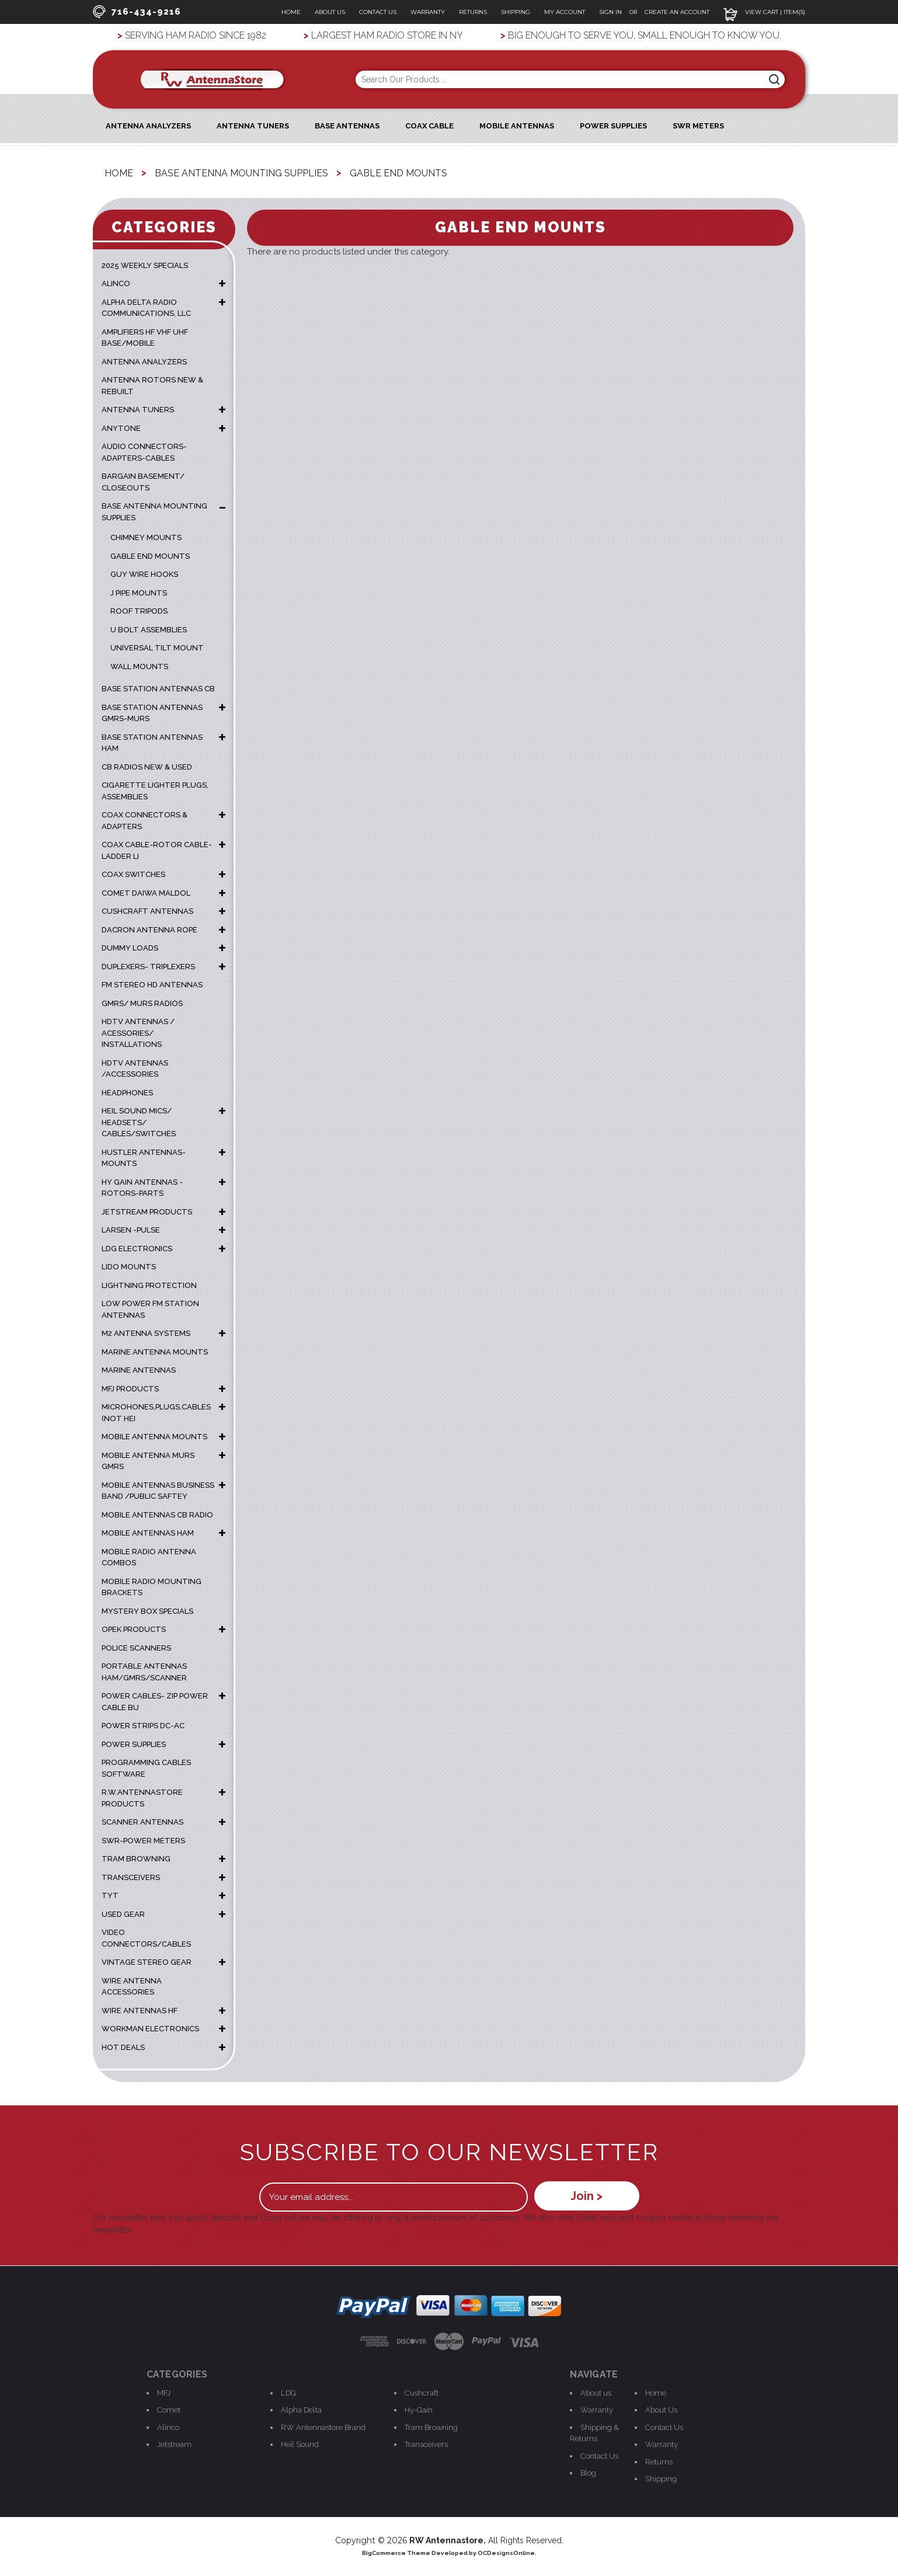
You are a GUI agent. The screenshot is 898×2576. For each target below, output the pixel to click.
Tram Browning (431, 2427)
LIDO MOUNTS (129, 1266)
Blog (588, 2473)
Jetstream (174, 2444)
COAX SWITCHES (133, 874)
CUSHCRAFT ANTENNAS (147, 911)
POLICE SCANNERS (136, 1648)
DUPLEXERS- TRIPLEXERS (148, 966)
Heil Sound (300, 2444)
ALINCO (116, 283)
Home (291, 12)
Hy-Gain (419, 2410)
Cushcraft (421, 2393)
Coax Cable (429, 125)
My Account (564, 12)
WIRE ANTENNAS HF (139, 2010)
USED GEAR (123, 1914)
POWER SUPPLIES (134, 1744)
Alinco (168, 2427)
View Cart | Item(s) (764, 12)
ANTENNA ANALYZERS (148, 125)
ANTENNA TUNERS (138, 409)
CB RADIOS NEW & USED (147, 767)
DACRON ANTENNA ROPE (149, 929)
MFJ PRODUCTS (130, 1388)
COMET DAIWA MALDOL (146, 893)
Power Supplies (613, 125)
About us (595, 2393)
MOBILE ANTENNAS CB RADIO (157, 1514)
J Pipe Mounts (138, 593)
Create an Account (677, 12)
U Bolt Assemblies (148, 629)
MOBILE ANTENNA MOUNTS (154, 1436)
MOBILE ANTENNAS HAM (148, 1533)
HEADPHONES (127, 1092)
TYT (110, 1895)
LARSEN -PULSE (131, 1230)
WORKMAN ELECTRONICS (150, 2028)
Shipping (515, 12)
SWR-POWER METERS (143, 1840)
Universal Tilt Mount (157, 647)
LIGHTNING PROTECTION (149, 1285)
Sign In (611, 12)
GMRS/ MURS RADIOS (142, 1003)
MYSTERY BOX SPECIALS (147, 1611)
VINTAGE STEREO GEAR (147, 1962)
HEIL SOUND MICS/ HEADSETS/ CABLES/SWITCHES (139, 1122)
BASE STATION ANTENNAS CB (158, 688)
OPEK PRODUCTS (134, 1629)
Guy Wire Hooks (144, 574)
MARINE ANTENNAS (139, 1370)
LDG (288, 2393)
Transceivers (426, 2444)
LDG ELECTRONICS (137, 1248)
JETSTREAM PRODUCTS (147, 1211)
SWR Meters (698, 125)
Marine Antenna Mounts (155, 1352)
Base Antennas (347, 125)
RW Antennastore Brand (323, 2427)
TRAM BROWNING (136, 1858)
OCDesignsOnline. (507, 2553)
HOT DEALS (123, 2047)
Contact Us (377, 12)
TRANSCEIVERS (131, 1877)
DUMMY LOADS (130, 948)
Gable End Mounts (150, 556)
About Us (330, 12)
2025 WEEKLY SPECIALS (145, 265)
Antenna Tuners (253, 125)
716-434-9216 (137, 11)
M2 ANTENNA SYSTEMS (146, 1333)
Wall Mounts (139, 666)
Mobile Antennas (516, 125)
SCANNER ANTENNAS (142, 1822)
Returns (473, 12)
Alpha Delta (301, 2410)
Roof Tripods (139, 611)
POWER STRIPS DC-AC (143, 1725)
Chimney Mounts (146, 537)
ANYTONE (121, 428)
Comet (168, 2410)
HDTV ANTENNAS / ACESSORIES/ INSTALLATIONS (138, 1033)
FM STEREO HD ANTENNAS (152, 984)
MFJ (163, 2393)
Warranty (427, 12)
